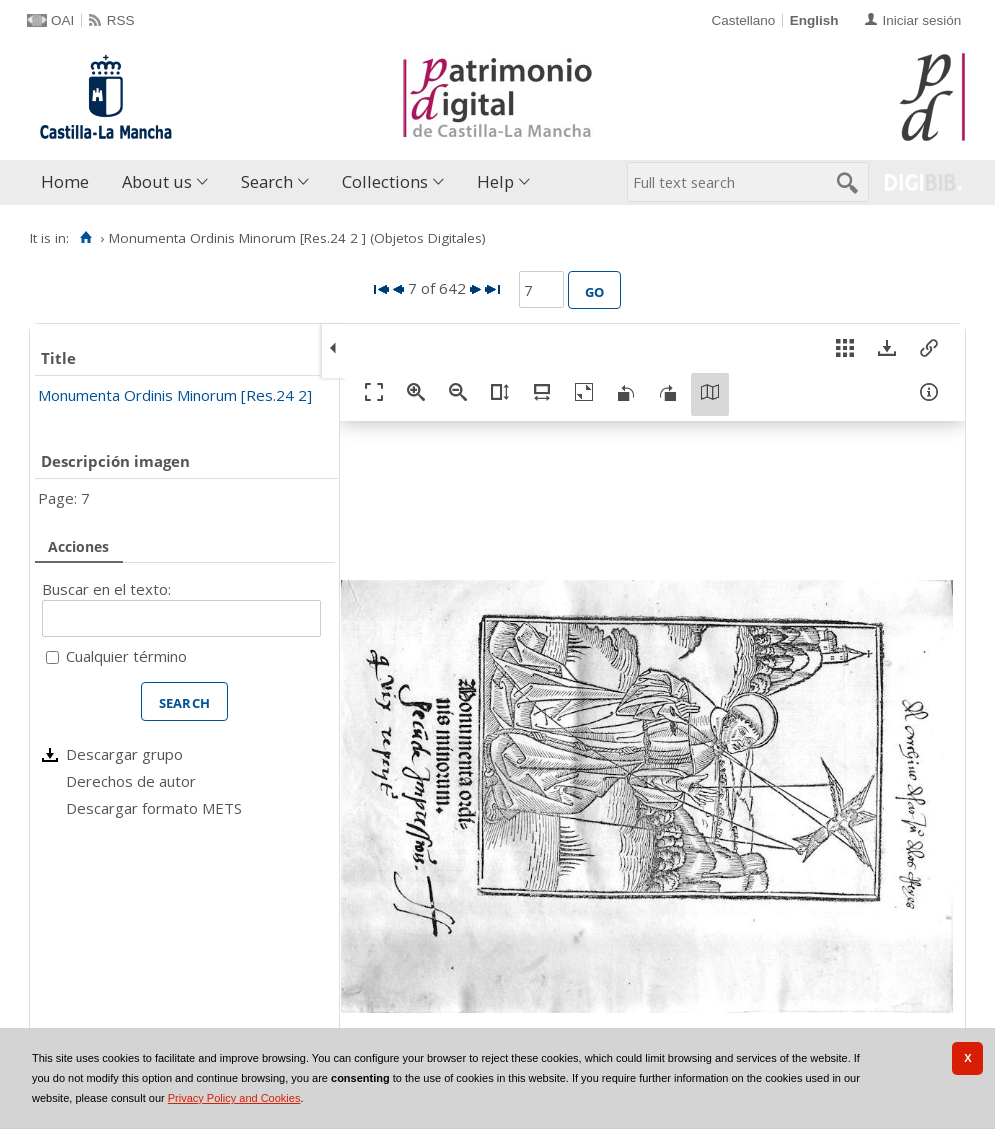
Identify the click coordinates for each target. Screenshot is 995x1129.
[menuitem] (69, 182)
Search (267, 181)
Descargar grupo (124, 754)
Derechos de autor (131, 781)
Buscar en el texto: (106, 589)
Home (65, 181)
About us (157, 181)
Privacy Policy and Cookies (234, 1098)
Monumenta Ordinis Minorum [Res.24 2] (175, 395)
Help (495, 181)
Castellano (743, 20)
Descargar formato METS (154, 808)
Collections (385, 181)
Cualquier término (126, 656)
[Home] (85, 238)
